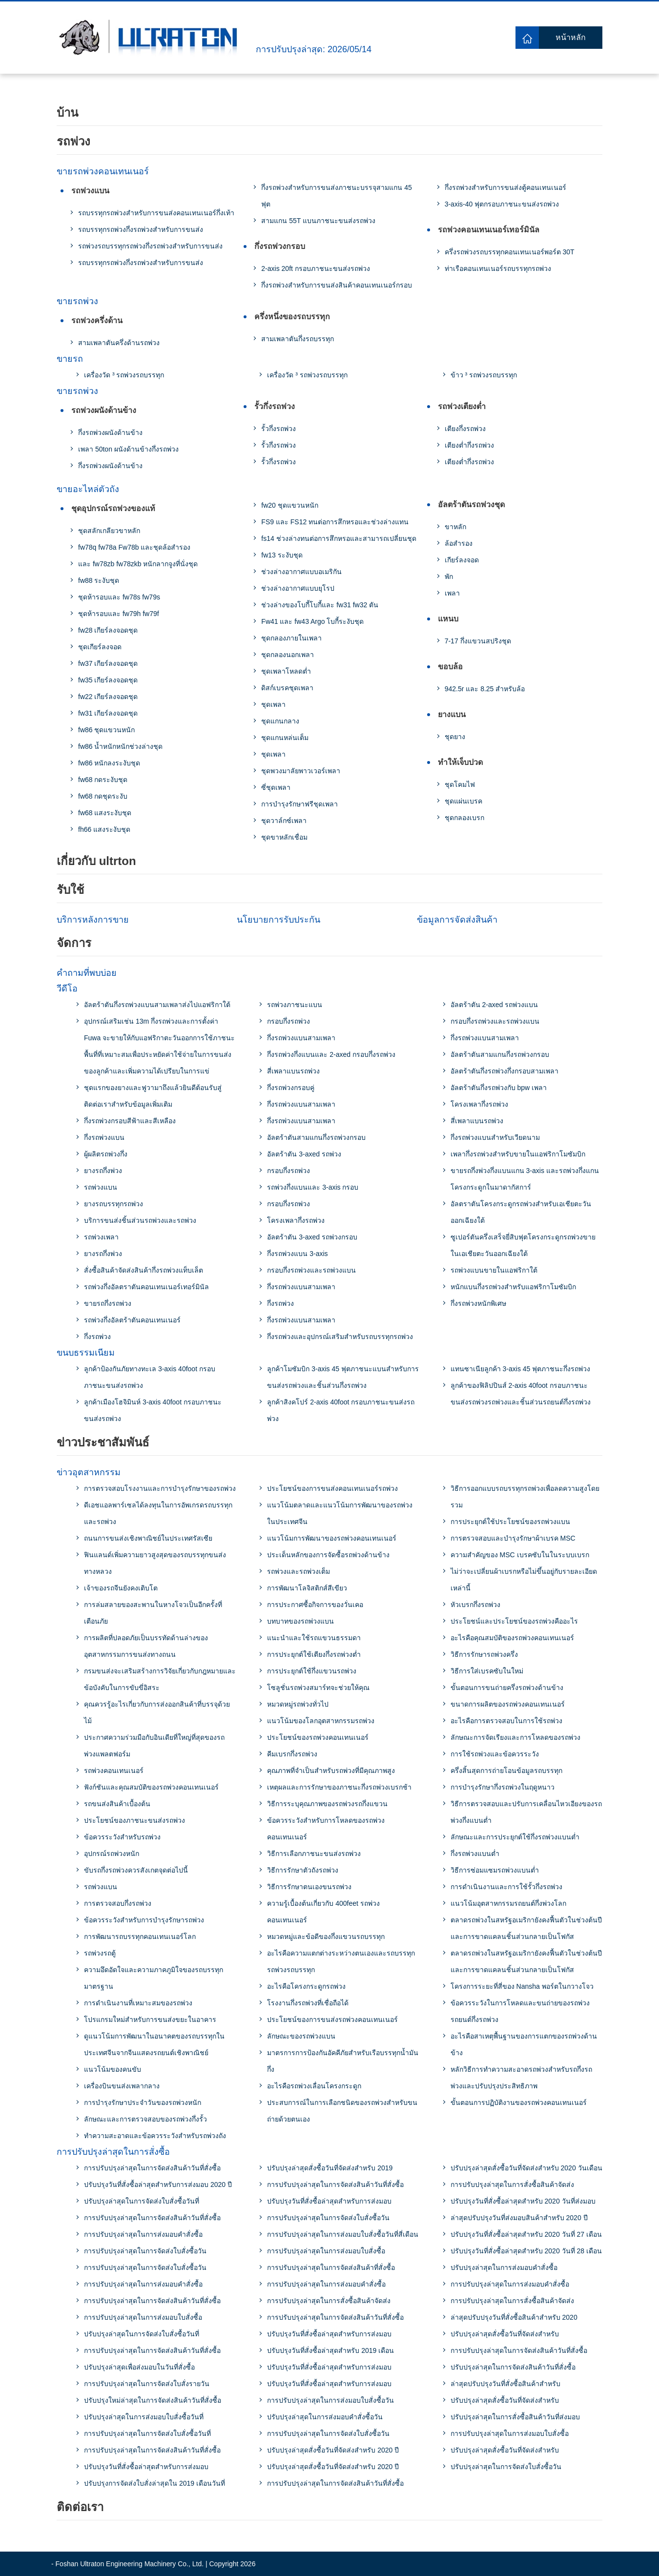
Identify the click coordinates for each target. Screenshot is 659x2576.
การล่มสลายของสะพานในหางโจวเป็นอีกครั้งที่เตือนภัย (153, 1613)
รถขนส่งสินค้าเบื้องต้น (117, 1804)
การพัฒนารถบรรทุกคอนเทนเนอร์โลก (140, 1936)
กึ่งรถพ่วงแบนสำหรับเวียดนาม (495, 1137)
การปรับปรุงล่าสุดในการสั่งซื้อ (113, 2152)
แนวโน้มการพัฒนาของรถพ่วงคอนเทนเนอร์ (331, 1538)
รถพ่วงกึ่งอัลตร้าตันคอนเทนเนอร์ (132, 1320)
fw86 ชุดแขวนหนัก (106, 730)
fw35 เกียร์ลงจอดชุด (108, 680)
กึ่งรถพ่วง (97, 1336)
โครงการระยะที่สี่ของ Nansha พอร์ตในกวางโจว (522, 1986)
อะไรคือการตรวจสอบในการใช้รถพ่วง (506, 1721)
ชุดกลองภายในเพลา (291, 638)
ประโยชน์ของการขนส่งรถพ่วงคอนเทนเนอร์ (332, 2019)
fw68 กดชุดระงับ (102, 796)
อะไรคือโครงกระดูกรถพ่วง (306, 1986)
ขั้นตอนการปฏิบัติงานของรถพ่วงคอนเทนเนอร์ (519, 2102)
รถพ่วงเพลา (101, 1237)
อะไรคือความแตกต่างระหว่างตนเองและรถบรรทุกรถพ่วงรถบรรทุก (341, 1961)
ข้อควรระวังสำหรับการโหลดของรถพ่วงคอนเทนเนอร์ (326, 1828)
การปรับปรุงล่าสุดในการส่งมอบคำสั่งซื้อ (143, 2234)
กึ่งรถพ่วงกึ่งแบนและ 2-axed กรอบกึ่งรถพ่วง (331, 1054)
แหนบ (448, 619)
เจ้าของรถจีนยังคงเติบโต (121, 1588)
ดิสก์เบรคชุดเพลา (287, 688)
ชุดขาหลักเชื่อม (284, 837)
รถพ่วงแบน (90, 190)
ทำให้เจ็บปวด (460, 762)
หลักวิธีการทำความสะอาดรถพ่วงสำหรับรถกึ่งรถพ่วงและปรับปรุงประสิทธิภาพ (521, 2077)
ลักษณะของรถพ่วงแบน (301, 2036)
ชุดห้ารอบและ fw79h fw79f (118, 614)
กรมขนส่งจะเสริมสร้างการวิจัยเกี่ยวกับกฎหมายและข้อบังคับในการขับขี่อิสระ (160, 1679)
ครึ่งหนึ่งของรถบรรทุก (292, 316)
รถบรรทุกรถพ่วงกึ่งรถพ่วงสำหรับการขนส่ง (140, 229)
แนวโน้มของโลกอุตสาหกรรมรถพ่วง (320, 1721)
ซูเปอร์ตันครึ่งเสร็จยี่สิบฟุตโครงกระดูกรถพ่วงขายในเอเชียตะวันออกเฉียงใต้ (523, 1245)
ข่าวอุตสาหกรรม (89, 1472)
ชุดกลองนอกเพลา (287, 655)
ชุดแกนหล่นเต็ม (285, 738)
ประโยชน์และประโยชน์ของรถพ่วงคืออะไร (514, 1621)
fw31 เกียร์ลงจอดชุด (108, 713)
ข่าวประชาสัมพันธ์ (103, 1442)
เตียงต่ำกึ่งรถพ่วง (469, 445)
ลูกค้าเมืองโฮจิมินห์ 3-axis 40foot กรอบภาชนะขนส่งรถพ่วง (153, 1410)
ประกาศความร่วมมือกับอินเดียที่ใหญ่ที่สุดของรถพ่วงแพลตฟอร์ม (154, 1745)
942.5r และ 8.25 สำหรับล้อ (485, 689)
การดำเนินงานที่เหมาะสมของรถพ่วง (138, 2003)
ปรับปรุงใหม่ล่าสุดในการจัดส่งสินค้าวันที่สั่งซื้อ (152, 2400)
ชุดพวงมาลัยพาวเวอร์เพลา (300, 771)
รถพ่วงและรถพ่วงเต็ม (298, 1571)
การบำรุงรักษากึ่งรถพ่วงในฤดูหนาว (503, 1787)
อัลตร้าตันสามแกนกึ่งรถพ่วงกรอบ (316, 1137)
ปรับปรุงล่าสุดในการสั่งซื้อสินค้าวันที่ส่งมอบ (515, 2417)
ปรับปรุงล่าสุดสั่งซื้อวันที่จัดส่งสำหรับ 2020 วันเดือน (526, 2168)
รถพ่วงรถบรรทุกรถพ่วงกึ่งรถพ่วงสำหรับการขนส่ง (150, 246)
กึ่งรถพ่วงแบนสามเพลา (301, 1038)
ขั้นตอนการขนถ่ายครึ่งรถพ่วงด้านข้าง (507, 1687)
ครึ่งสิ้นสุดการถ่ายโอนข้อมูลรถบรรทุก (506, 1770)
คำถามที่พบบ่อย (87, 973)
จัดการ (74, 942)
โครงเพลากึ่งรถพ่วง (296, 1220)
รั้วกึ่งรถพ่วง (274, 406)
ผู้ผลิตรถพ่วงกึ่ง (105, 1154)
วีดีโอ (67, 988)
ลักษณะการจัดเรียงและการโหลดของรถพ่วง (515, 1737)
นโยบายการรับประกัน (278, 920)
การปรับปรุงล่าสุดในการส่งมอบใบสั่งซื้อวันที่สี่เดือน (342, 2234)
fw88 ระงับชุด (98, 580)
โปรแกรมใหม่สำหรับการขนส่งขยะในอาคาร (150, 2019)
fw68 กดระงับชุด (102, 779)
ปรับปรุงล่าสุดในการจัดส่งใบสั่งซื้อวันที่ (141, 2201)
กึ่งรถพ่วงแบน (104, 1137)
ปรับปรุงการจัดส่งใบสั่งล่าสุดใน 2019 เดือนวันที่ (154, 2483)
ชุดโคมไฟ (460, 784)
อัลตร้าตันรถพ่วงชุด (471, 504)
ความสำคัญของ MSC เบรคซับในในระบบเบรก (520, 1555)
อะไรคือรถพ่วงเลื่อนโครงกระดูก (314, 2086)
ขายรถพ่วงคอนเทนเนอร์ (103, 171)
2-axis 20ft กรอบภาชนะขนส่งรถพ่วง (315, 268)
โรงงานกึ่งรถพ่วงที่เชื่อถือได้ (308, 2003)
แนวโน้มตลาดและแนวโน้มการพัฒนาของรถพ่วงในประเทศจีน (339, 1513)
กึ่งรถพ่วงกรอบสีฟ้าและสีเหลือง (130, 1121)
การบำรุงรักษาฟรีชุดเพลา (299, 804)
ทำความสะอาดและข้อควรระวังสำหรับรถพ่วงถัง (155, 2136)
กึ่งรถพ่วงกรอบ (279, 246)
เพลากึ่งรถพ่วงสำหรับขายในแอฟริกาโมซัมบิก (518, 1154)
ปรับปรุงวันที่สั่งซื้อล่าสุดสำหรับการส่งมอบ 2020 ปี (158, 2184)
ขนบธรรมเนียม (86, 1353)
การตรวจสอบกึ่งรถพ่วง (117, 1903)
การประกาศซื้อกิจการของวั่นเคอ (315, 1604)
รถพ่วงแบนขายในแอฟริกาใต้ (494, 1270)
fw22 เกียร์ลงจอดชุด (108, 697)
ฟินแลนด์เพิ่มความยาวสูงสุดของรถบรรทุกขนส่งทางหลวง (155, 1563)
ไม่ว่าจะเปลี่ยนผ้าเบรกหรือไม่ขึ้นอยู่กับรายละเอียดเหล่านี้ (524, 1579)
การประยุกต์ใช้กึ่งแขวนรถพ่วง (311, 1671)
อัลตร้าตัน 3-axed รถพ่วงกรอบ (312, 1237)
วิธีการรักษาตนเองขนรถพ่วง (309, 1887)
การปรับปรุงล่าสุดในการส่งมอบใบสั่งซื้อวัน (330, 2400)
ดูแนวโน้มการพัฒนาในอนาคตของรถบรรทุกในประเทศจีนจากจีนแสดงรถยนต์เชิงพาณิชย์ (154, 2044)
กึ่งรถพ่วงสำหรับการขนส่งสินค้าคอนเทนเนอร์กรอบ (336, 285)
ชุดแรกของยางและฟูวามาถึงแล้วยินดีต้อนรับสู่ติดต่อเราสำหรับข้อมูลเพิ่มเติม (153, 1096)
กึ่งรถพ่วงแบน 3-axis (297, 1253)
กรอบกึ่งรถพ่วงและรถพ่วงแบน (311, 1270)
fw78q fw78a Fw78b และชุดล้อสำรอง (134, 547)
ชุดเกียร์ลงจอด (100, 647)
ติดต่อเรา (80, 2507)
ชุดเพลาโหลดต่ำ (286, 671)
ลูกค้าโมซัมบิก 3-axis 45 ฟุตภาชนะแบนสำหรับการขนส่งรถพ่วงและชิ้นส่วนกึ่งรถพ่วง (343, 1377)
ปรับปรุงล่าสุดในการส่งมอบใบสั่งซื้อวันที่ (144, 2417)
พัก (449, 576)
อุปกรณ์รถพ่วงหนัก (111, 1853)
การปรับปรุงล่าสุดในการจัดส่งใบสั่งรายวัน (146, 2384)
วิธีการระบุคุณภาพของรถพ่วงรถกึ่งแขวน (327, 1804)
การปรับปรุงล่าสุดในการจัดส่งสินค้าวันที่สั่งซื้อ (152, 2168)
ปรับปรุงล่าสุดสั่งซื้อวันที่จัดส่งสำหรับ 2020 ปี (333, 2450)
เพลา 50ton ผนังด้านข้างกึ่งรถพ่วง (128, 449)
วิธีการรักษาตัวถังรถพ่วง (302, 1870)
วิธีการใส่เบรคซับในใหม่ (487, 1671)
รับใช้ (70, 889)
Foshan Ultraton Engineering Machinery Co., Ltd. (130, 2564)
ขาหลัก (455, 527)
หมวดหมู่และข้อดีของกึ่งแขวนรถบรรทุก (326, 1936)
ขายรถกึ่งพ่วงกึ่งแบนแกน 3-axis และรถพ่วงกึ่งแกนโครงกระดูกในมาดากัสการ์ (525, 1179)
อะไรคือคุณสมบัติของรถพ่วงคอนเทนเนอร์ (512, 1638)
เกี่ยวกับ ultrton (96, 860)
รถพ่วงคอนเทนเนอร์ (114, 1770)
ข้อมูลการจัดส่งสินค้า (457, 920)
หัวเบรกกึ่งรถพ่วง (475, 1604)
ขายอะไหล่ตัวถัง (88, 489)
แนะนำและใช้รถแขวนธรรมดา (314, 1638)
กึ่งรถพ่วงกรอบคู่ (290, 1088)
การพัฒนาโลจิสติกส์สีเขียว (307, 1588)
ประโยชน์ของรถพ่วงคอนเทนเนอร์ (318, 1737)
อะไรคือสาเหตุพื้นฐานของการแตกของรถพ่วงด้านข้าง (524, 2044)
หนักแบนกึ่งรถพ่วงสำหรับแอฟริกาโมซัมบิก (513, 1287)
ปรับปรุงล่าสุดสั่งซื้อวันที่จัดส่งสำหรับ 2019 (329, 2168)
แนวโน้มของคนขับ (112, 2069)
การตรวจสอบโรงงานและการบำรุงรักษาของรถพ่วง (160, 1488)
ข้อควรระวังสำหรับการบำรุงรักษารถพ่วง (144, 1920)
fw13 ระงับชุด (281, 555)
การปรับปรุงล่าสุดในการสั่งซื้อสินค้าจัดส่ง (329, 2301)
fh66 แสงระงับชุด (104, 829)
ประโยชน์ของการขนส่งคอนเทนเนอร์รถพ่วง (332, 1488)
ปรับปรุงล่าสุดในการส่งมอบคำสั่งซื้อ (504, 2267)
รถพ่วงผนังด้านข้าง (103, 410)
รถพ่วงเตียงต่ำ (462, 406)
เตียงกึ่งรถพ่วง (465, 429)
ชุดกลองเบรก (464, 818)
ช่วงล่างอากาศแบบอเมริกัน (301, 572)
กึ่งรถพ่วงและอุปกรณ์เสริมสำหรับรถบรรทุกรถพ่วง (340, 1336)
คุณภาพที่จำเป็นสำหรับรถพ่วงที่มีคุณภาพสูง (331, 1770)
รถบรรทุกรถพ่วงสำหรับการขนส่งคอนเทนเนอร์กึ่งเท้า (156, 213)
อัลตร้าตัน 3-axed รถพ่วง (304, 1154)
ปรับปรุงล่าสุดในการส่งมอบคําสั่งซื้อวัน (325, 2417)
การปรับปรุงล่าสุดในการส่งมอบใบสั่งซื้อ (143, 2317)
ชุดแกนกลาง (280, 721)
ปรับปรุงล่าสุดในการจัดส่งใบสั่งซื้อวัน (506, 2467)
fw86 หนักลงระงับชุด (109, 763)
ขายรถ (70, 359)
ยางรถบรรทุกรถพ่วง (113, 1204)
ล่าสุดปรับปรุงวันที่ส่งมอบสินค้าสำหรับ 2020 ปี (519, 2218)
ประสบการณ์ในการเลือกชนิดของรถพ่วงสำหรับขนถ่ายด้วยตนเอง (342, 2111)
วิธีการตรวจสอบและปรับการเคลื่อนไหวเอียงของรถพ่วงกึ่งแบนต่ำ (526, 1812)
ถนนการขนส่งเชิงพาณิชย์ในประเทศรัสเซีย (148, 1538)
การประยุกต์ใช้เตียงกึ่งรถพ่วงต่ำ (314, 1654)
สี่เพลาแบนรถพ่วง (293, 1071)
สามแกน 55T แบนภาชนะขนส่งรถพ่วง (318, 221)
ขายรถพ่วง (77, 301)
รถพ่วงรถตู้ (100, 1953)
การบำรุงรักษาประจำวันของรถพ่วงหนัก (142, 2102)
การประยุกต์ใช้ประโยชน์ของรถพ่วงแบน (510, 1521)
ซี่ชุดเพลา (275, 787)
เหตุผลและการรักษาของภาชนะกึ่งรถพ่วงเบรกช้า (339, 1787)
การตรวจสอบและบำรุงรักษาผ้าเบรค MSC (513, 1538)
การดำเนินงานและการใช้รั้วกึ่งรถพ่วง (506, 1887)
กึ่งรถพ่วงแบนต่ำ (475, 1853)
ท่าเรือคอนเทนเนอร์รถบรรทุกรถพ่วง (498, 268)
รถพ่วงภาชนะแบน (294, 1005)
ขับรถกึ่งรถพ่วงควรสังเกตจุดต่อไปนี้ (136, 1870)
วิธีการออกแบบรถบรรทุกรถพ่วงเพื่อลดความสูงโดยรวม (525, 1496)
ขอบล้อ (450, 666)
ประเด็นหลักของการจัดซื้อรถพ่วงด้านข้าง (328, 1555)
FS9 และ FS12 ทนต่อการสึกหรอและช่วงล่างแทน (335, 522)
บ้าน (67, 112)
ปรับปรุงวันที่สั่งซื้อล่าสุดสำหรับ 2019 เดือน (330, 2350)
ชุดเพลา (273, 704)
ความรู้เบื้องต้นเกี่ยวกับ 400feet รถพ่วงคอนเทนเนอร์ (323, 1911)
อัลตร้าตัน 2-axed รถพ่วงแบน (494, 1005)
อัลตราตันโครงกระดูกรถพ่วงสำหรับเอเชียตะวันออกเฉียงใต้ (521, 1212)
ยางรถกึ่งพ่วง (103, 1171)
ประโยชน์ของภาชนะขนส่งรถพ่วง (134, 1820)
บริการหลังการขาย (93, 920)
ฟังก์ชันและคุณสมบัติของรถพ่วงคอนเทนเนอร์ (151, 1787)
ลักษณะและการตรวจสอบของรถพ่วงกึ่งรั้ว (145, 2119)
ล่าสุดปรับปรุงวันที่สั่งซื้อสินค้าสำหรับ (505, 2384)
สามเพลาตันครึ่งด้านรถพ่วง (119, 343)
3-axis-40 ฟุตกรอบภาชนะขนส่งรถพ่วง (502, 204)
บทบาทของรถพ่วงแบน (300, 1621)
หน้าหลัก (571, 37)
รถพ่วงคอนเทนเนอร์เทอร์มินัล (488, 230)
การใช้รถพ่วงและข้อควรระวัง (495, 1754)
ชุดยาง (455, 737)
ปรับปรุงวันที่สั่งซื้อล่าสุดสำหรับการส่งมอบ (146, 2467)
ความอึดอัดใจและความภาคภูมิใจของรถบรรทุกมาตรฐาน (153, 1978)
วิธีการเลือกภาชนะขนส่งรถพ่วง (314, 1853)
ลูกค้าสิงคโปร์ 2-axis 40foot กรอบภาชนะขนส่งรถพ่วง (340, 1410)
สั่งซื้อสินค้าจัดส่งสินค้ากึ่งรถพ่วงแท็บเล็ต (143, 1270)
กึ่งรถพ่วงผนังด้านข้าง (110, 432)
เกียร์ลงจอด (462, 560)
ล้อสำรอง (459, 543)
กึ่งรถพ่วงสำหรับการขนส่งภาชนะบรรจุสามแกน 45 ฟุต (336, 196)
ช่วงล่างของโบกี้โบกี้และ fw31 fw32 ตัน (319, 605)
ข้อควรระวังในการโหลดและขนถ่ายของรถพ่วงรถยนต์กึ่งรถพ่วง (520, 2011)
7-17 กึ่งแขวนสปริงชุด (478, 641)
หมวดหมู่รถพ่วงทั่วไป (298, 1704)
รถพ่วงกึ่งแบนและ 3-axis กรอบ (312, 1187)
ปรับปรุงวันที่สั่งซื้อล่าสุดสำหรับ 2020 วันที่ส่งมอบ (523, 2201)
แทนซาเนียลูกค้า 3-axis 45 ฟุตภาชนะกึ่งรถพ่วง (521, 1369)
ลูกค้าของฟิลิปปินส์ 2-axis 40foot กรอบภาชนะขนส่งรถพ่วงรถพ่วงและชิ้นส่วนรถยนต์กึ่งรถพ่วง (521, 1393)
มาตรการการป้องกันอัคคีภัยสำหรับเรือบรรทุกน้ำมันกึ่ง (342, 2061)
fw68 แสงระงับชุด (104, 813)
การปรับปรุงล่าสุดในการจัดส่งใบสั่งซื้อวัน (145, 2251)
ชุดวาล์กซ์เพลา (284, 820)
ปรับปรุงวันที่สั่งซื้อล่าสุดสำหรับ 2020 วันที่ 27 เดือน (526, 2234)
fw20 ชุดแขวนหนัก (289, 505)
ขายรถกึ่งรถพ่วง (107, 1303)
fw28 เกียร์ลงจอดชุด (108, 630)
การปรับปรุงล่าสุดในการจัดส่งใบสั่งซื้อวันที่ (147, 2433)
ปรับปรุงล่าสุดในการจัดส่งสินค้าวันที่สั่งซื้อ (513, 2367)
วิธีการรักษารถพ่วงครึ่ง (484, 1654)
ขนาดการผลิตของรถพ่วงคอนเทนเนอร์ (508, 1704)
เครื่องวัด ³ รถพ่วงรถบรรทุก (124, 375)
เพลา (452, 593)
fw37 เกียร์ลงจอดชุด (108, 663)
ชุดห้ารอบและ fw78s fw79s (119, 597)
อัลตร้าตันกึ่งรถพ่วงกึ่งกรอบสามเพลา (504, 1071)
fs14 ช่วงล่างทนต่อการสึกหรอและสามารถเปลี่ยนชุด (338, 538)
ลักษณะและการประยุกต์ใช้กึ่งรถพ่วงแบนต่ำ (515, 1837)
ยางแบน (452, 714)
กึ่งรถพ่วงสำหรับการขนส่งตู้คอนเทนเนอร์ (505, 187)
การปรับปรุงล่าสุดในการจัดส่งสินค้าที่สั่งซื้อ (331, 2267)
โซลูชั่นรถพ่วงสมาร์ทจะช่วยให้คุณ (318, 1687)
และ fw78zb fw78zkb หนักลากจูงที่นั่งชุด (138, 564)
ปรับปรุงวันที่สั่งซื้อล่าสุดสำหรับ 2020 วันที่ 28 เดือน (526, 2251)
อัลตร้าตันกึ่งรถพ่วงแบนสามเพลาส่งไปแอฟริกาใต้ (157, 1005)
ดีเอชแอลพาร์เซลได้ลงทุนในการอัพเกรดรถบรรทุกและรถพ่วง (158, 1513)
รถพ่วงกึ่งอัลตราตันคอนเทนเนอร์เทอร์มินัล (146, 1287)
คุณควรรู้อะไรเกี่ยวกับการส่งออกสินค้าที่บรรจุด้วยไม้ (157, 1712)
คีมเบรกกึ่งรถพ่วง (292, 1754)
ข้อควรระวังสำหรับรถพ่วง (122, 1837)
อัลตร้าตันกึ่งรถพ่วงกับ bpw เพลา (499, 1088)
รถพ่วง (73, 141)
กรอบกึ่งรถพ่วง (288, 1021)
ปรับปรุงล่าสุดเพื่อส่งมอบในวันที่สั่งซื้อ (139, 2367)
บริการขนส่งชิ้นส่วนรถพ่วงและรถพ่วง (140, 1220)
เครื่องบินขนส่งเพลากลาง (122, 2086)
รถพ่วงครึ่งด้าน (97, 320)
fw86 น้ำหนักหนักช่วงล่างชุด (120, 746)
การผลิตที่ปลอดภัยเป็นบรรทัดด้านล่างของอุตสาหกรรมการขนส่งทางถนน (146, 1646)
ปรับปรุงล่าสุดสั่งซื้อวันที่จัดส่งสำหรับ (505, 2334)
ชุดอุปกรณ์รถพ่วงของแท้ (113, 508)
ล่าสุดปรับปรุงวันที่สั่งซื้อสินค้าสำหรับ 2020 (514, 2317)
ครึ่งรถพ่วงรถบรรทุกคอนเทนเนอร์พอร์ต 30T (510, 252)
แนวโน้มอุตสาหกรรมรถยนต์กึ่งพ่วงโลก (508, 1903)
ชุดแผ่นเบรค (463, 801)
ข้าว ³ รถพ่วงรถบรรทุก (484, 375)
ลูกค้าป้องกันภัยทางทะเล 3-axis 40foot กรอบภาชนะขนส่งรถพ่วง (149, 1377)
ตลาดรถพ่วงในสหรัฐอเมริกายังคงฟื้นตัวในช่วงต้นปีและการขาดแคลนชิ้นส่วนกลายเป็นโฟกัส (526, 1928)
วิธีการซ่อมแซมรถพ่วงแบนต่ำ (495, 1870)
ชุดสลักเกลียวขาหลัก (109, 531)
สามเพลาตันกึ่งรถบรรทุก (297, 339)
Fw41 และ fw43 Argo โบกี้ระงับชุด (312, 621)
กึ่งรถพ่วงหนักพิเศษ (478, 1303)
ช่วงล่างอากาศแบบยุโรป (297, 588)
